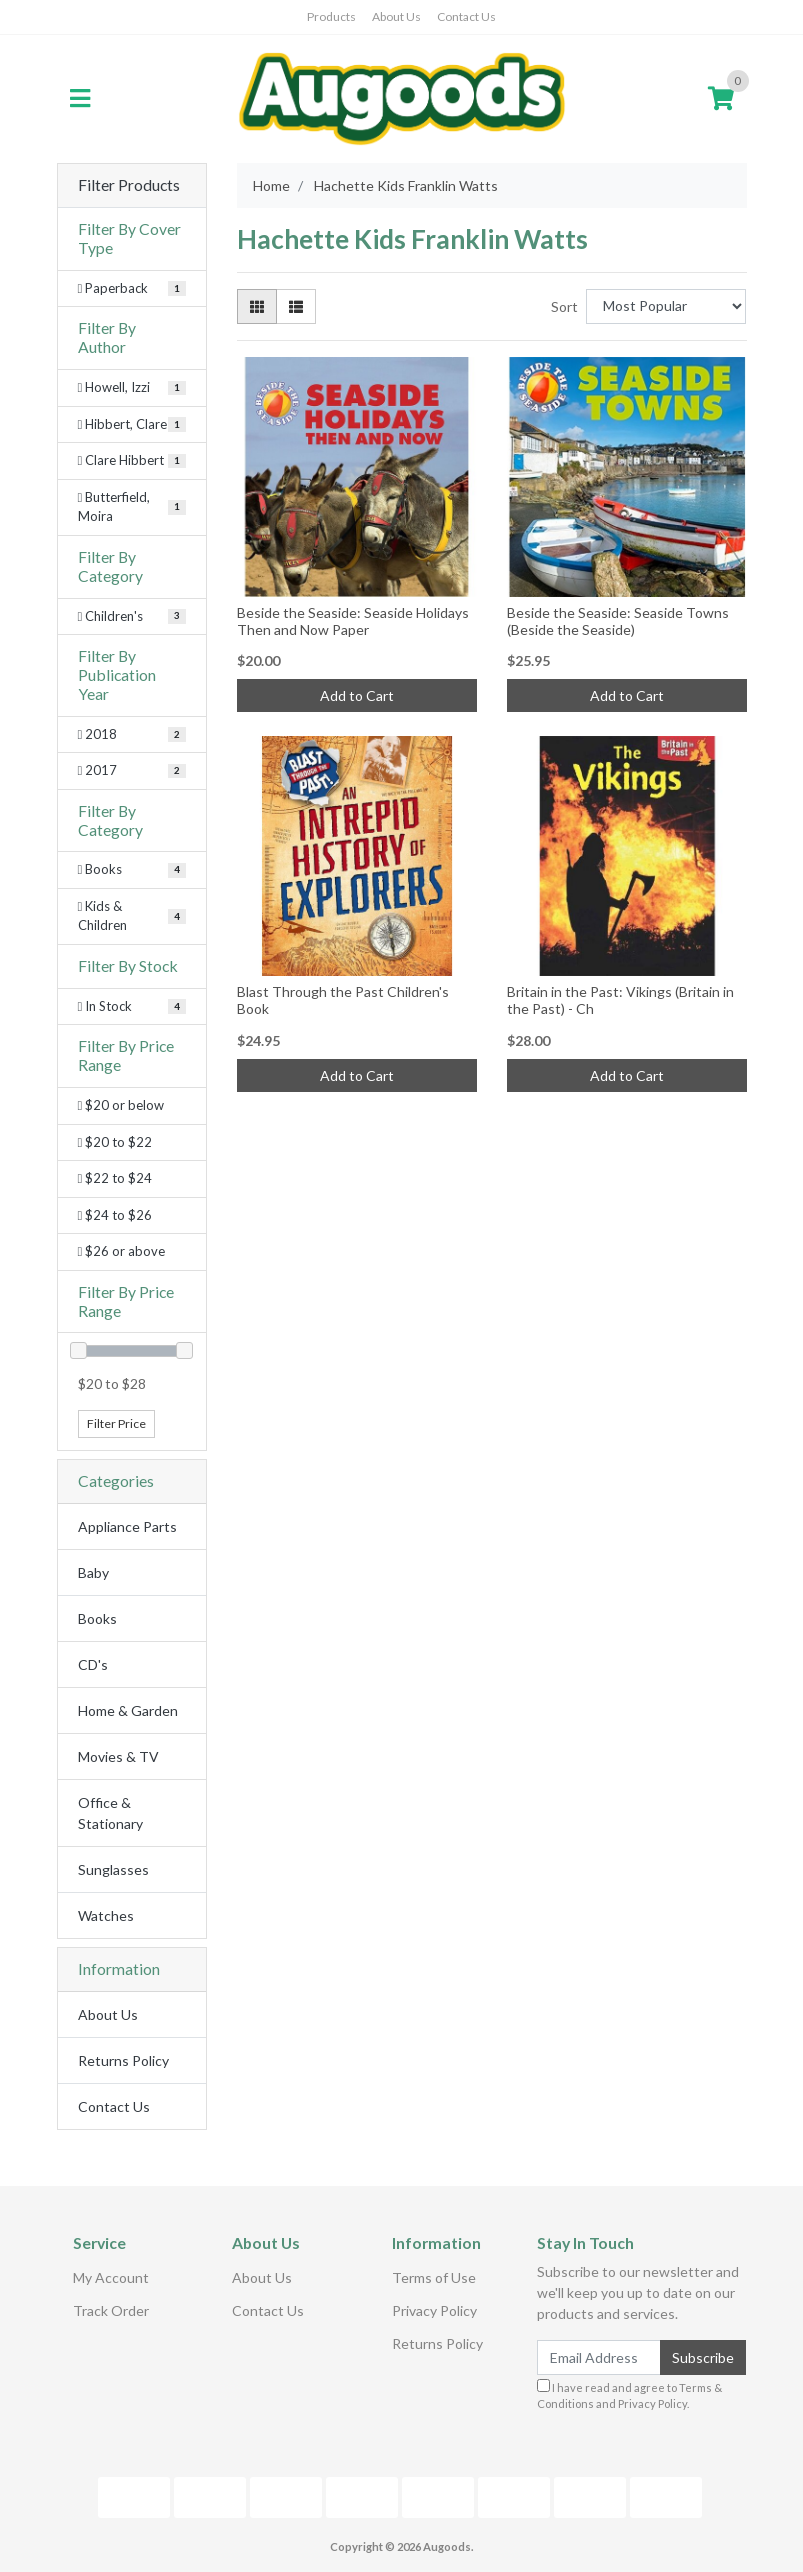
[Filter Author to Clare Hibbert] (132, 461)
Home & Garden (128, 1710)
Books (97, 1618)
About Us (396, 16)
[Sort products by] (666, 306)
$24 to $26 (115, 1215)
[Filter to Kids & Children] (132, 916)
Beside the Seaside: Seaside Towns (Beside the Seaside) (618, 621)
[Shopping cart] (721, 99)
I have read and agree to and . (629, 2395)
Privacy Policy (434, 2310)
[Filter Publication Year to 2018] (132, 735)
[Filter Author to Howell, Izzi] (132, 388)
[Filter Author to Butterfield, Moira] (132, 507)
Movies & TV (118, 1756)
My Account (111, 2277)
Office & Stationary (110, 1813)
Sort (564, 306)
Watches (106, 1915)
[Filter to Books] (132, 870)
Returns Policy (123, 2060)
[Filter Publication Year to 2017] (132, 771)
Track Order (111, 2310)
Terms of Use (434, 2277)
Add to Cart (357, 695)
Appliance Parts (127, 1526)
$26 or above (122, 1251)
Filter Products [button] (129, 185)
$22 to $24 (115, 1178)
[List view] (296, 306)
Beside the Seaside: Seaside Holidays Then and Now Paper (353, 621)
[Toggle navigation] (80, 99)
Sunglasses (113, 1869)
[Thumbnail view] (257, 306)
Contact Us (466, 16)
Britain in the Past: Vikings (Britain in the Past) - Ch (620, 1000)
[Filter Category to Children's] (132, 617)
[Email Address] (599, 2357)
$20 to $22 (115, 1142)
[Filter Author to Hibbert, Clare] (132, 425)
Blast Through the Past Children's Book (343, 1000)
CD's (93, 1664)
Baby (93, 1572)
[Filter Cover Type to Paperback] (132, 289)
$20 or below (121, 1105)
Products (331, 16)
